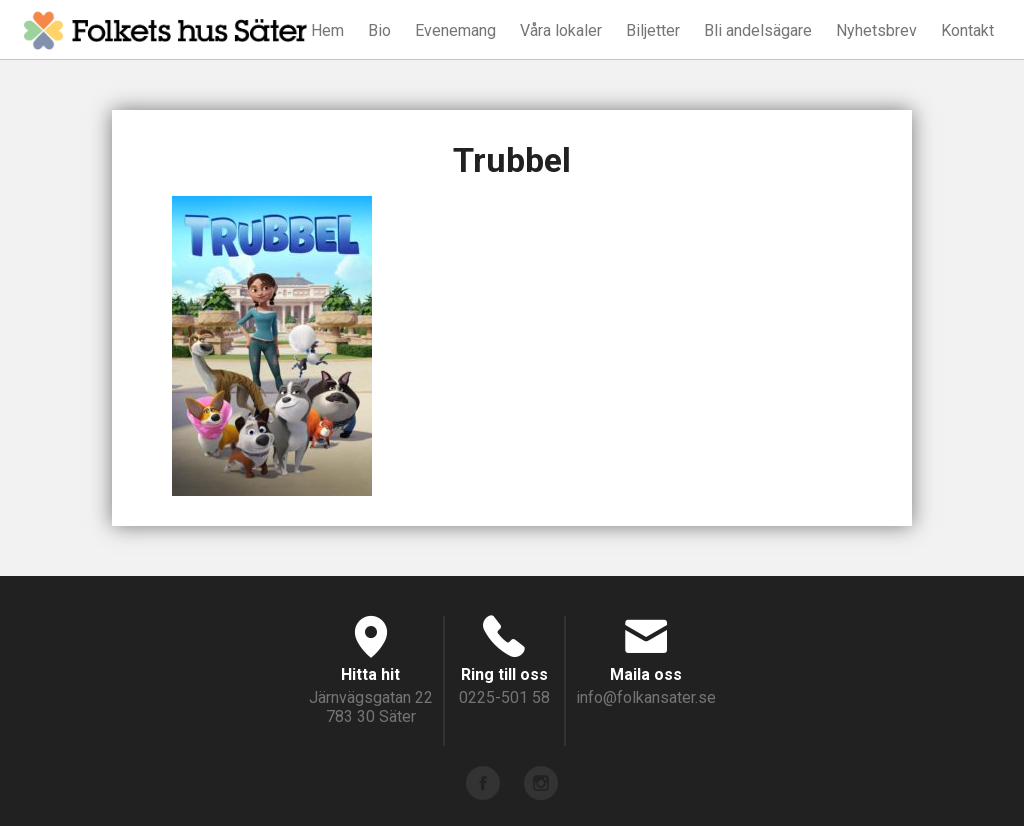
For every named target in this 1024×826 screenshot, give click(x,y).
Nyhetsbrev (876, 30)
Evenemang (455, 30)
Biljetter (653, 30)
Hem (327, 30)
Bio (379, 30)
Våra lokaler (561, 30)
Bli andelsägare (758, 30)
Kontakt (967, 30)
